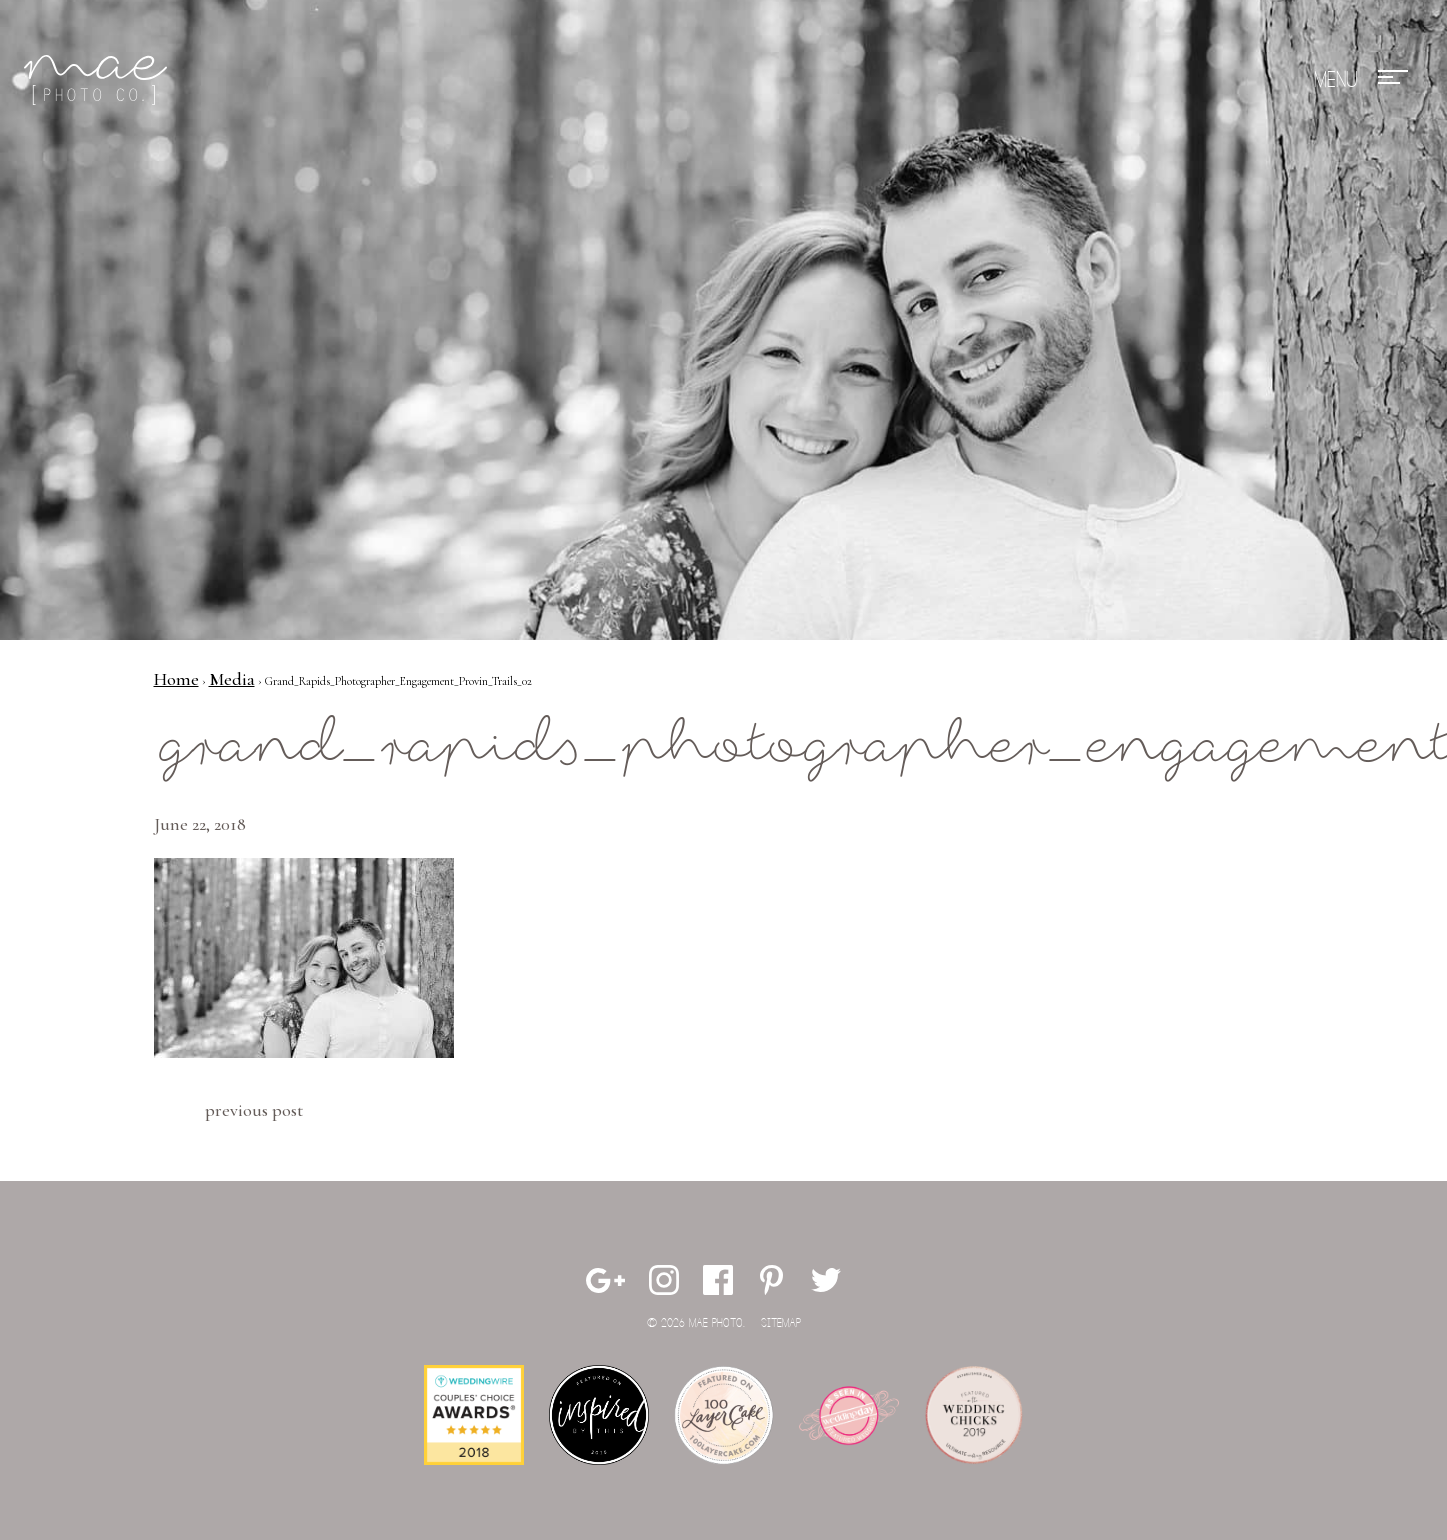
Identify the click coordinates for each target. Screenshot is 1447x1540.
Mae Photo (99, 80)
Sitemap (781, 1323)
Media (232, 679)
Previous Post (254, 1110)
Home (176, 679)
